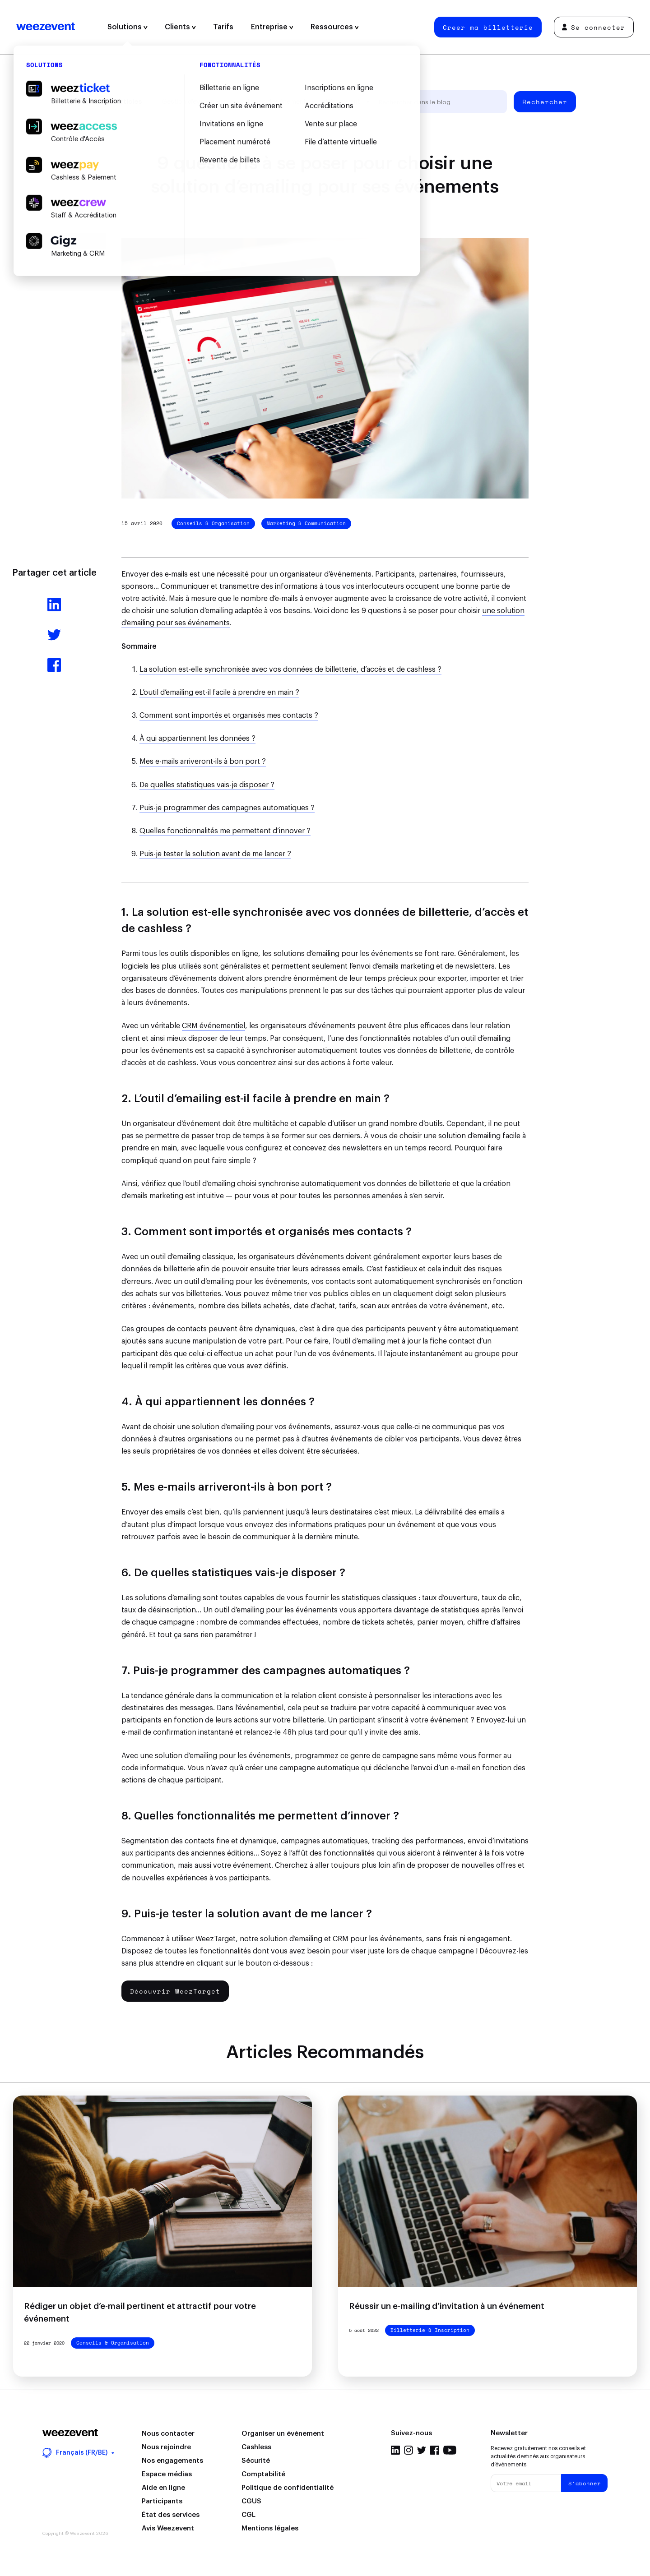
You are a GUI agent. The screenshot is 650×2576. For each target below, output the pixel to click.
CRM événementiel (213, 1025)
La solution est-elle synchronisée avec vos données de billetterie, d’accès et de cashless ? (290, 669)
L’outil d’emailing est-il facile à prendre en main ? (219, 692)
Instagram (408, 2450)
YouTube (449, 2450)
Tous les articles (114, 101)
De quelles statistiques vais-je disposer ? (206, 785)
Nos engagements (172, 2460)
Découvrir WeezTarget (175, 1991)
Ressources (335, 27)
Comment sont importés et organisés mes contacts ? (228, 715)
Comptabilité (263, 2474)
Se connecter (593, 27)
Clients (180, 27)
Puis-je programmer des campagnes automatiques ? (227, 808)
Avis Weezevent (168, 2528)
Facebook (434, 2450)
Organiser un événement (282, 2433)
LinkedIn (395, 2450)
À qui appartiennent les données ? (197, 738)
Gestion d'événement (194, 101)
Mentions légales (269, 2528)
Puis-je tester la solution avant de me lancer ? (215, 854)
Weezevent (45, 27)
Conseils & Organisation (213, 523)
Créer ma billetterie (488, 27)
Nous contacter (168, 2433)
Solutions (127, 27)
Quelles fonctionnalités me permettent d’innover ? (225, 831)
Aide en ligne (163, 2487)
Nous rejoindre (166, 2447)
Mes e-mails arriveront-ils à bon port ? (202, 761)
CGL (248, 2514)
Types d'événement (276, 101)
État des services (171, 2514)
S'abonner (584, 2483)
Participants (162, 2501)
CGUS (251, 2501)
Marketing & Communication (306, 523)
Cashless (256, 2447)
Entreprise (272, 27)
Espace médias (167, 2474)
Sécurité (255, 2460)
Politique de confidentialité (287, 2487)
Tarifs (223, 27)
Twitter (421, 2450)
